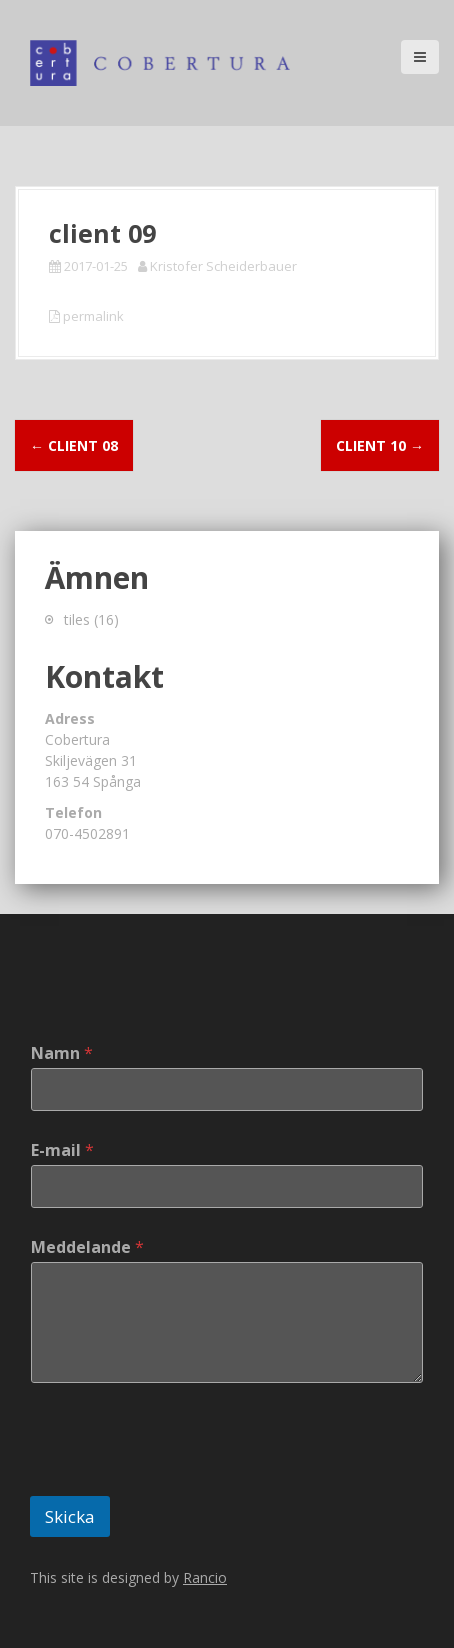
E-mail (62, 1150)
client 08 (74, 445)
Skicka (70, 1516)
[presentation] (182, 1483)
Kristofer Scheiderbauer (223, 266)
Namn (62, 1053)
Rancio (205, 1577)
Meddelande (87, 1247)
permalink (92, 316)
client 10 (380, 445)
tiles (77, 619)
